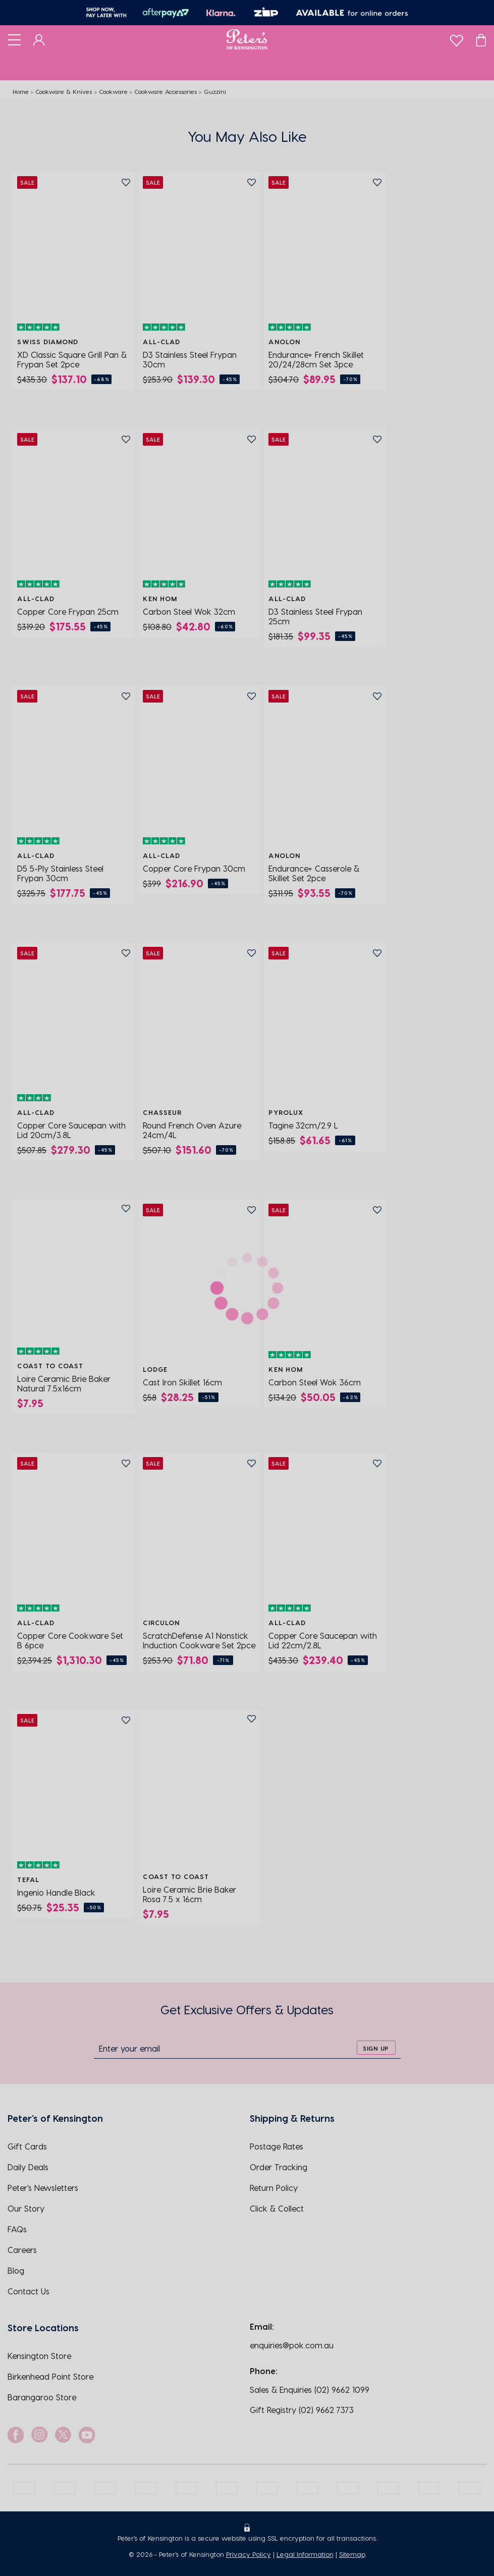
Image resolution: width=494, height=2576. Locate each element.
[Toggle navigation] (14, 39)
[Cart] (481, 39)
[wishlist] (456, 38)
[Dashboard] (39, 39)
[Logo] (247, 39)
